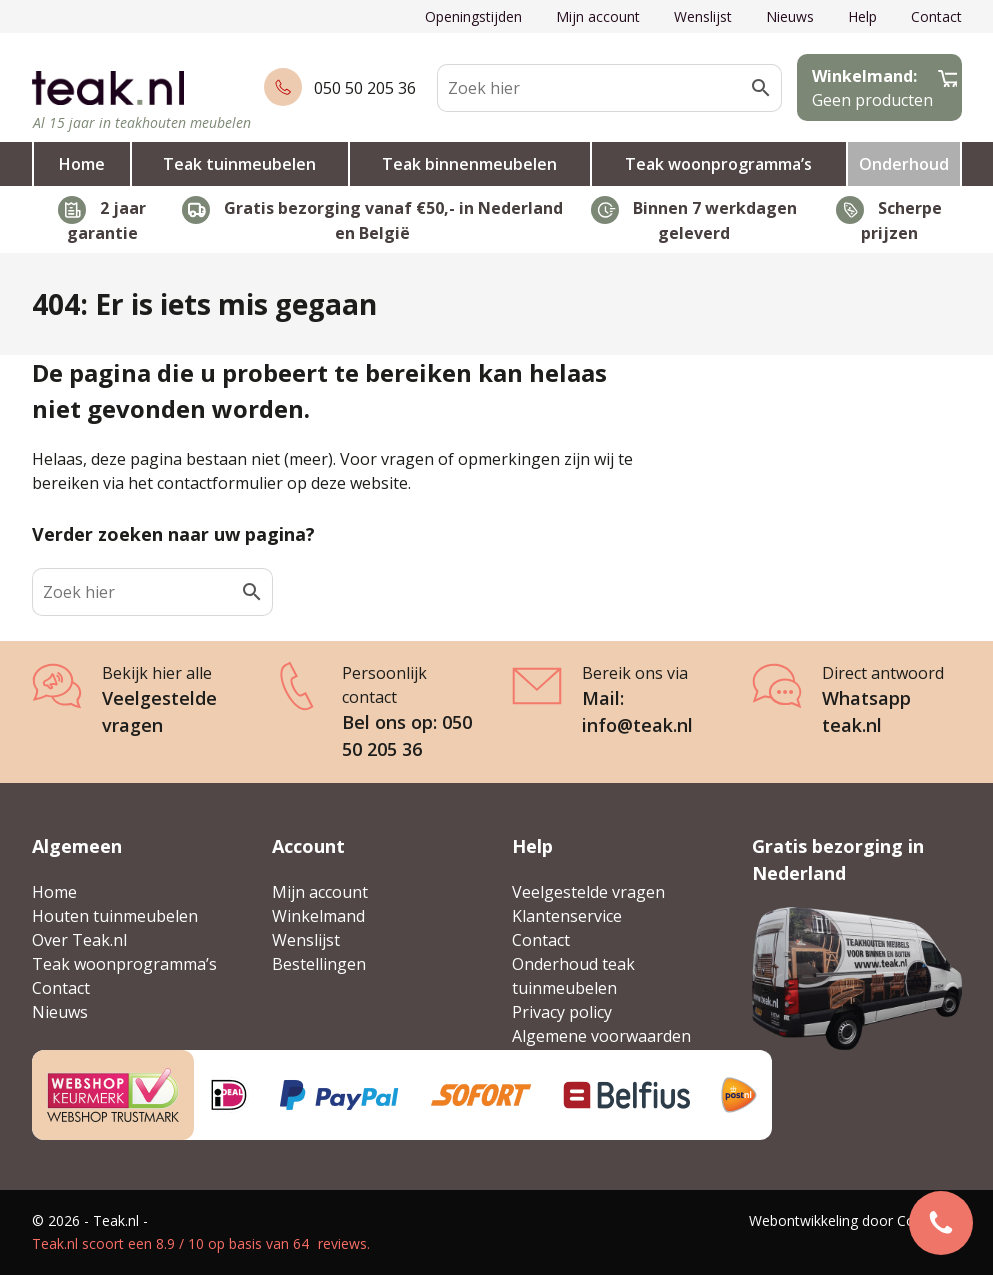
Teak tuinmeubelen (239, 164)
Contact (936, 16)
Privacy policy (562, 1012)
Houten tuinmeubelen (115, 916)
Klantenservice (567, 916)
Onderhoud (904, 164)
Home (82, 164)
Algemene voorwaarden (601, 1036)
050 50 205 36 (365, 88)
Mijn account (598, 16)
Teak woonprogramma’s (718, 164)
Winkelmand (318, 916)
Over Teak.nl (79, 940)
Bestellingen (319, 964)
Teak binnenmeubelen (469, 164)
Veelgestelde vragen (588, 892)
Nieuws (790, 16)
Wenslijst (703, 16)
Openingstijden (473, 16)
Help (862, 16)
